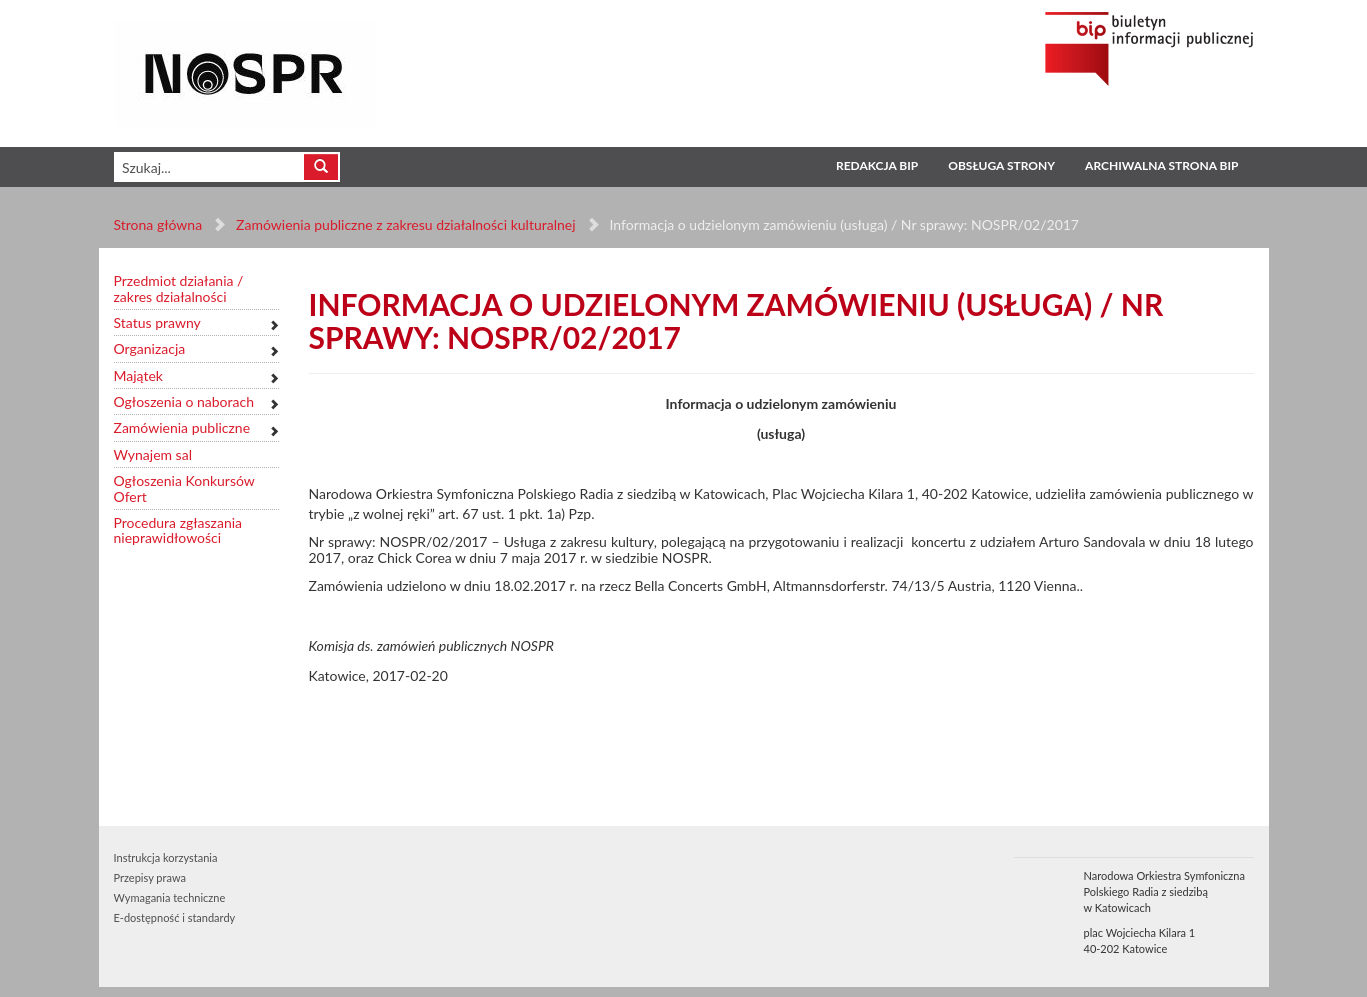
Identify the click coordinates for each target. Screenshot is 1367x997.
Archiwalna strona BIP (1161, 165)
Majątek (138, 375)
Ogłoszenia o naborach (184, 401)
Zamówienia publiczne (182, 427)
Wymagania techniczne (170, 897)
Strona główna (158, 224)
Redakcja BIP (877, 165)
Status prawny (157, 322)
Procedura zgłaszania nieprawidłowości (178, 530)
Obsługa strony (1001, 165)
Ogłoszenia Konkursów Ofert (184, 488)
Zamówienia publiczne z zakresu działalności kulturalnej (405, 224)
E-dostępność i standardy (175, 917)
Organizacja (150, 348)
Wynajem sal (153, 454)
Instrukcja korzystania (166, 857)
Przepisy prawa (150, 877)
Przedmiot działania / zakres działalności (179, 288)
